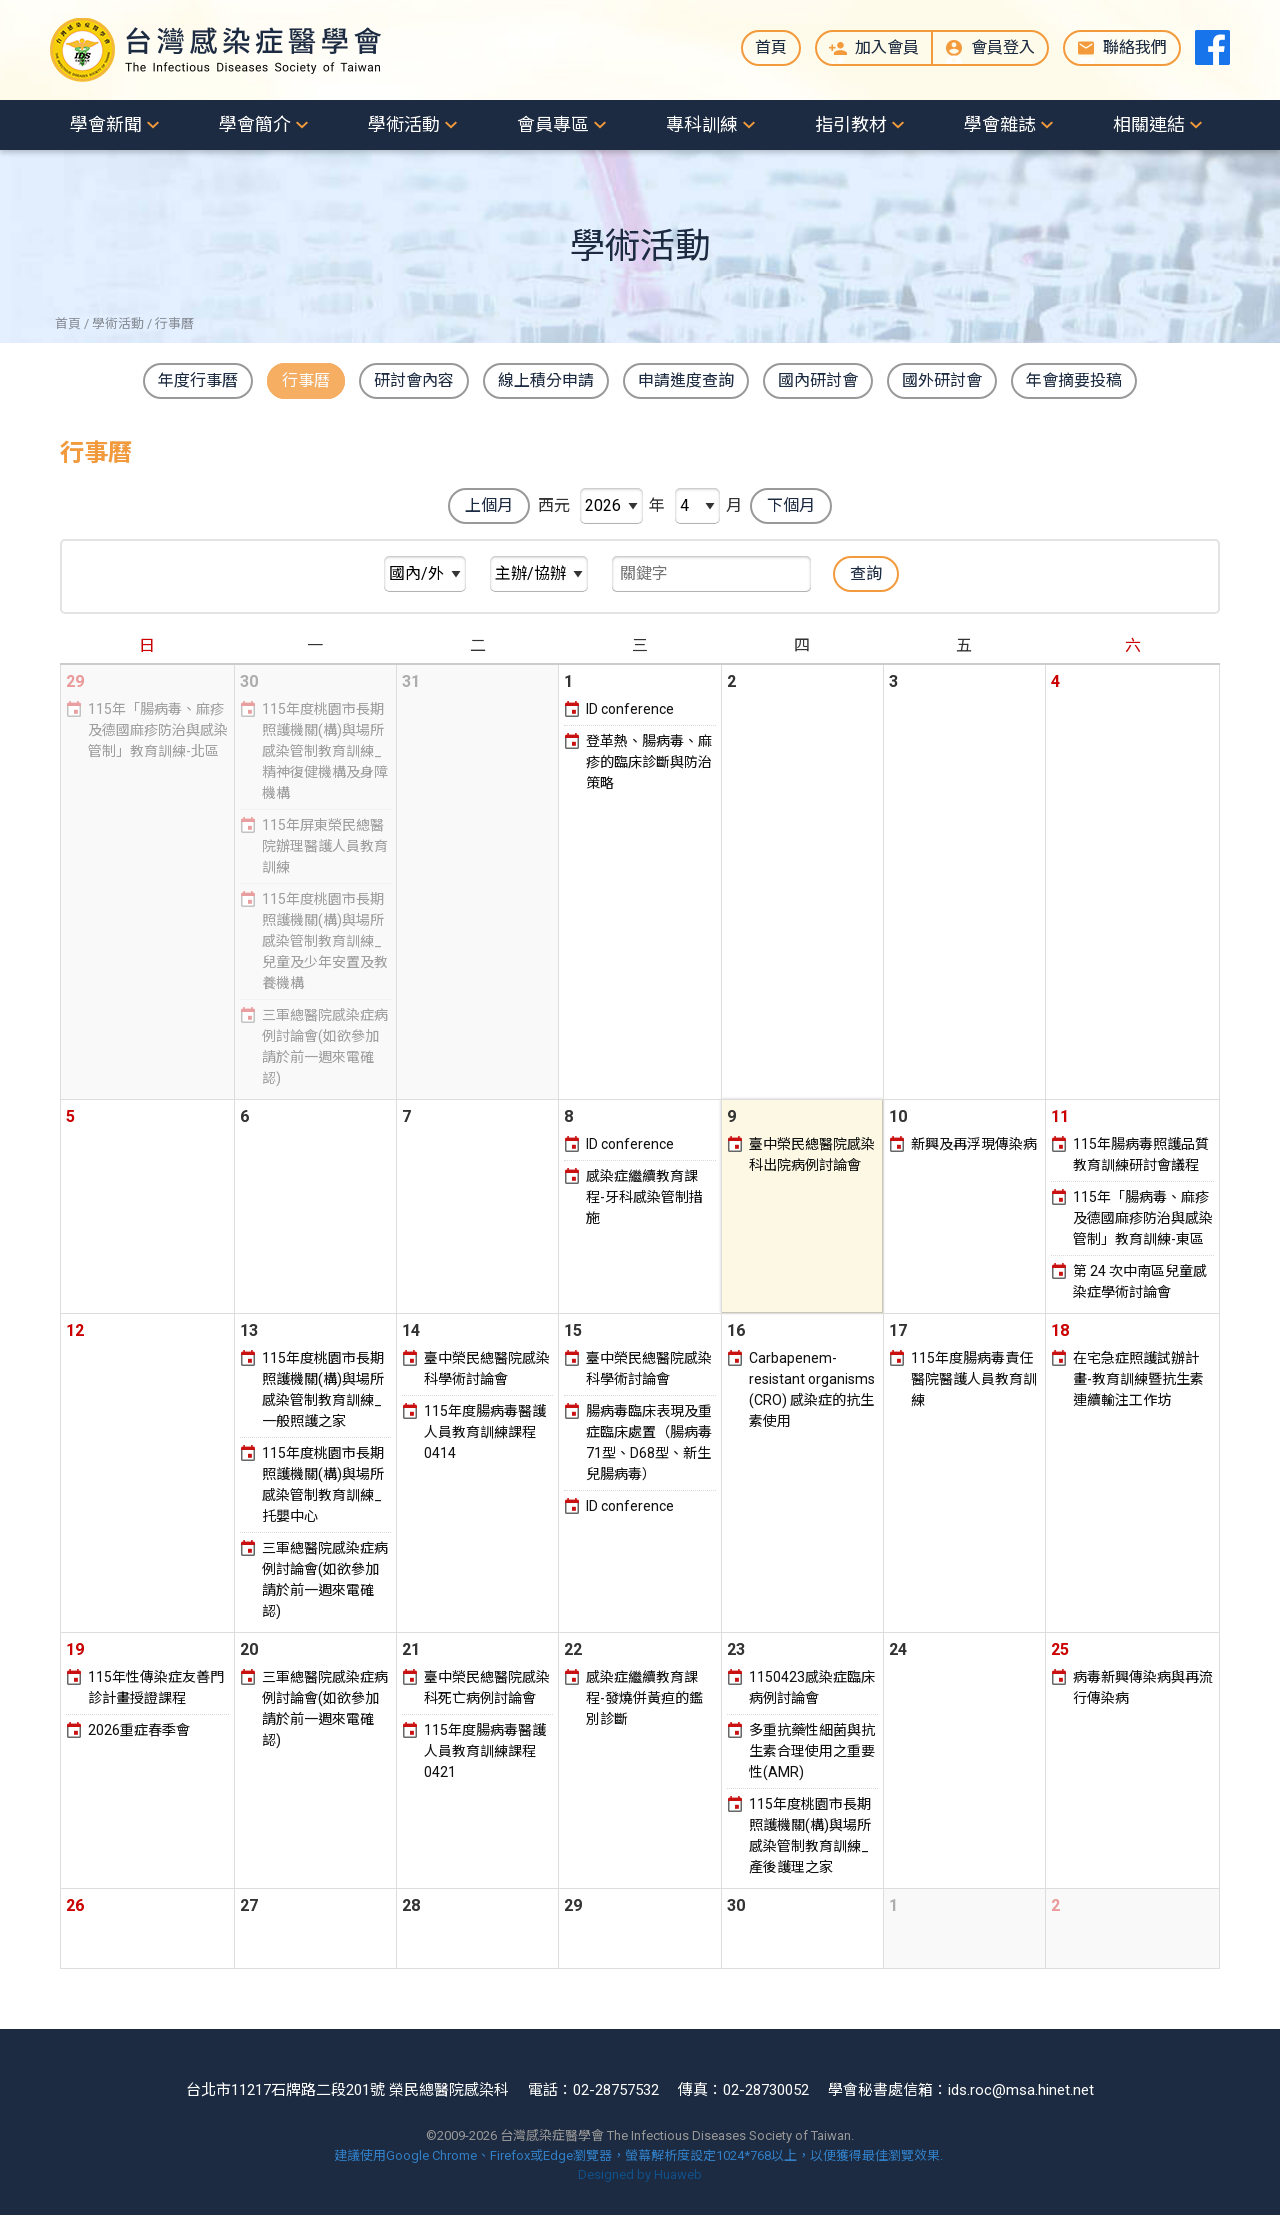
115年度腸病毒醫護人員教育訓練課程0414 (485, 1432)
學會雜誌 (1000, 124)
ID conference (630, 709)
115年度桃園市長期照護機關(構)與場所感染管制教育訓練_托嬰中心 (323, 1484)
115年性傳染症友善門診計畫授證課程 (156, 1687)
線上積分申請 (546, 380)
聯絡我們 (1135, 47)
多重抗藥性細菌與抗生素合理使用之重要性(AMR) (812, 1751)
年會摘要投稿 (1074, 380)
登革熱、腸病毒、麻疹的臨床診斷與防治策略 (649, 762)
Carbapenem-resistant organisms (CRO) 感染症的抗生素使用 (812, 1389)
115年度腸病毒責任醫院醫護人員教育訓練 (974, 1379)
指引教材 (851, 124)
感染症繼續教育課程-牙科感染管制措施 (644, 1197)
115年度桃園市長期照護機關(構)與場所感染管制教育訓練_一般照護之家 (323, 1389)
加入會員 (887, 47)
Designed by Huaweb (640, 2174)
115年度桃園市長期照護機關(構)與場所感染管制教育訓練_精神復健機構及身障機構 (325, 751)
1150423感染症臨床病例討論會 (812, 1687)
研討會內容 (414, 380)
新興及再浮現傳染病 (974, 1144)
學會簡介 (255, 124)
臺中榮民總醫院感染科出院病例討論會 (812, 1154)
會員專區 (553, 124)
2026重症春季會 (139, 1730)
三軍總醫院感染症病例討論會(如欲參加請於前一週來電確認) (325, 1046)
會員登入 (1003, 47)
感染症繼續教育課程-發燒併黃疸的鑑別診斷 (644, 1698)
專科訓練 (702, 124)
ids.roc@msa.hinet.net (1021, 2090)
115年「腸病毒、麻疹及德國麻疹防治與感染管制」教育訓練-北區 (158, 730)
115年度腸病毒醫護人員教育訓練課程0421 (485, 1751)
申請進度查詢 (686, 380)
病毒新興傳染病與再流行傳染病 (1143, 1687)
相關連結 (1149, 124)
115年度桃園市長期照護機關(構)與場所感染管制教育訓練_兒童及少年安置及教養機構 (325, 941)
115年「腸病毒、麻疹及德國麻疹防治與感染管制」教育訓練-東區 (1143, 1218)
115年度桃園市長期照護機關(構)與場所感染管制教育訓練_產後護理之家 (810, 1835)
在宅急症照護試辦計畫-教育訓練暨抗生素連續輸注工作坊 (1138, 1379)
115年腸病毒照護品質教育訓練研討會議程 (1141, 1154)
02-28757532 (616, 2090)
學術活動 (404, 124)
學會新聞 (106, 124)
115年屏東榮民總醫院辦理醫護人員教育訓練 (325, 846)
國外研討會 (942, 380)
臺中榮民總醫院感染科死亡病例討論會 (487, 1687)
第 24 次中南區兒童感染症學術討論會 (1140, 1281)
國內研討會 (818, 380)
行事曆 (306, 380)
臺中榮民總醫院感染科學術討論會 (487, 1368)
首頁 (771, 47)
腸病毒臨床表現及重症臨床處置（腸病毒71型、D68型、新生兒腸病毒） (649, 1442)
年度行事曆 (198, 380)
